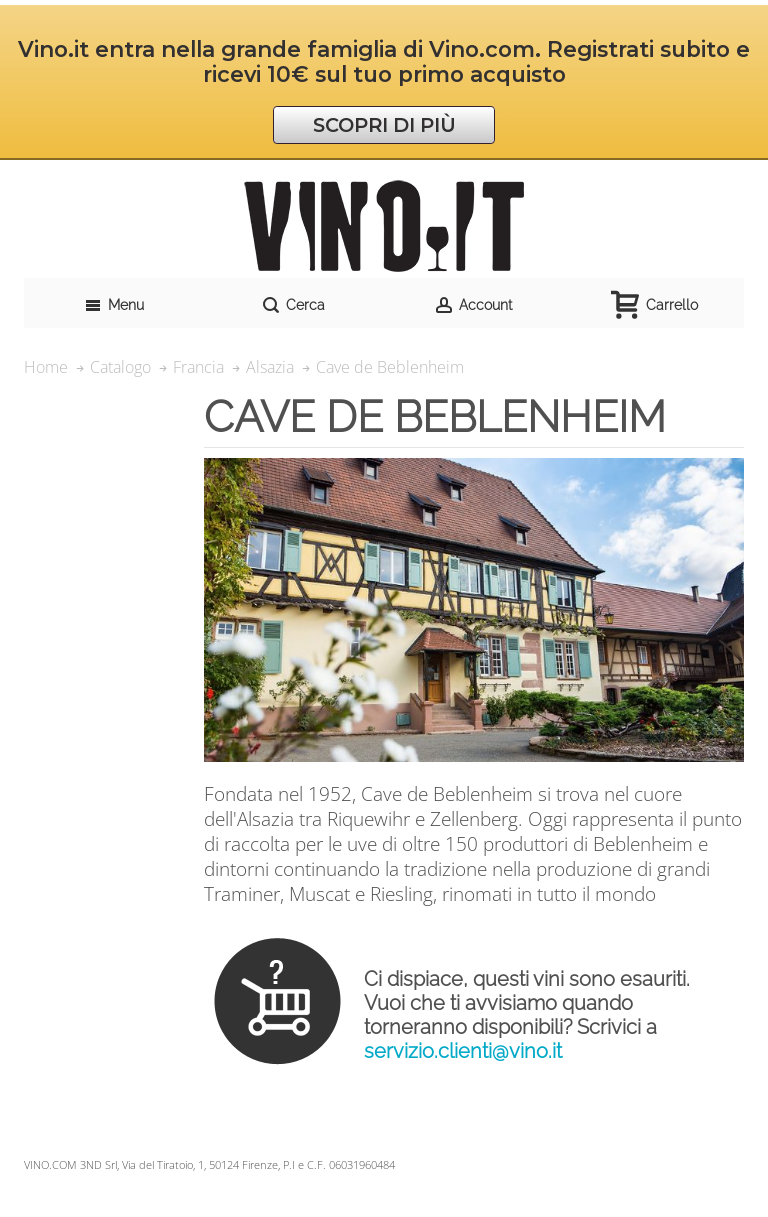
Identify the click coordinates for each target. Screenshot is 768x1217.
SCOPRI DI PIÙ (384, 125)
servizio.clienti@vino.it (463, 1051)
